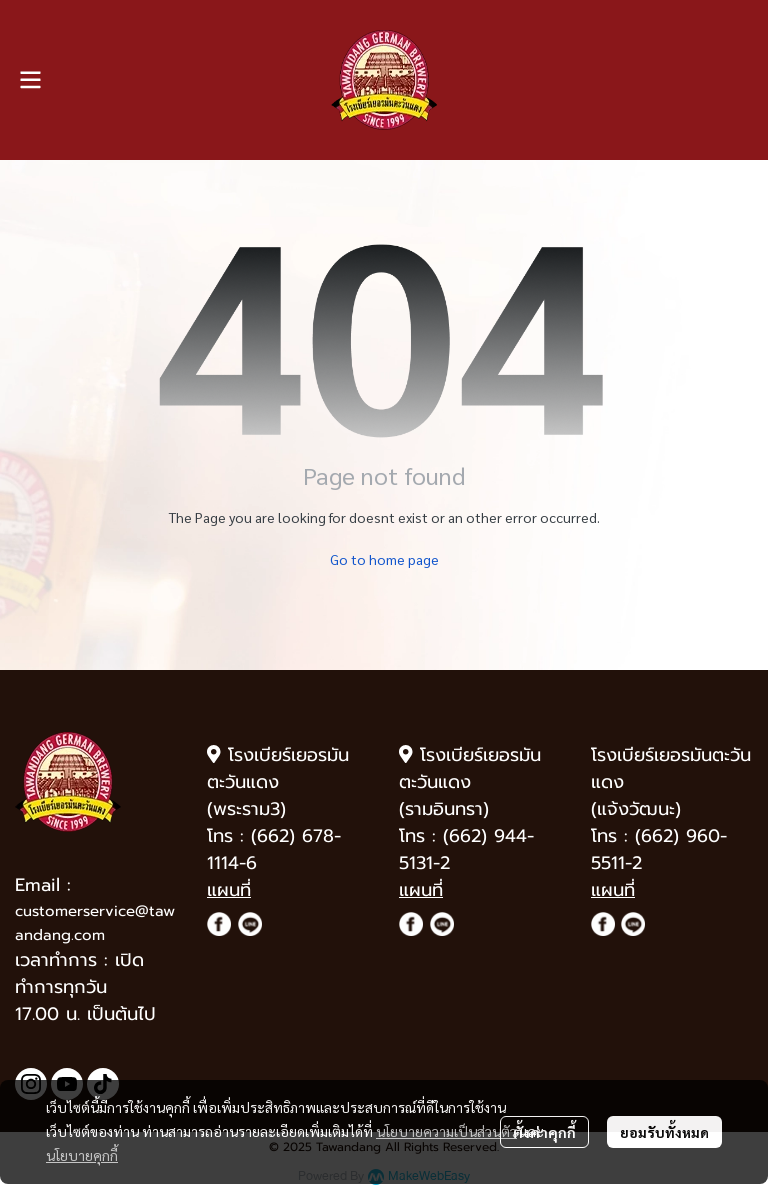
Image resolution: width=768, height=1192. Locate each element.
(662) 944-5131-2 (466, 849)
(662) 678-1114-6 (274, 849)
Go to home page (384, 559)
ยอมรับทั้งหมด (664, 1132)
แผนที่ (229, 890)
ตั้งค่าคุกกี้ (544, 1132)
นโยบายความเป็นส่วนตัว (446, 1131)
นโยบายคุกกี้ (82, 1155)
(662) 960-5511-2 (659, 849)
